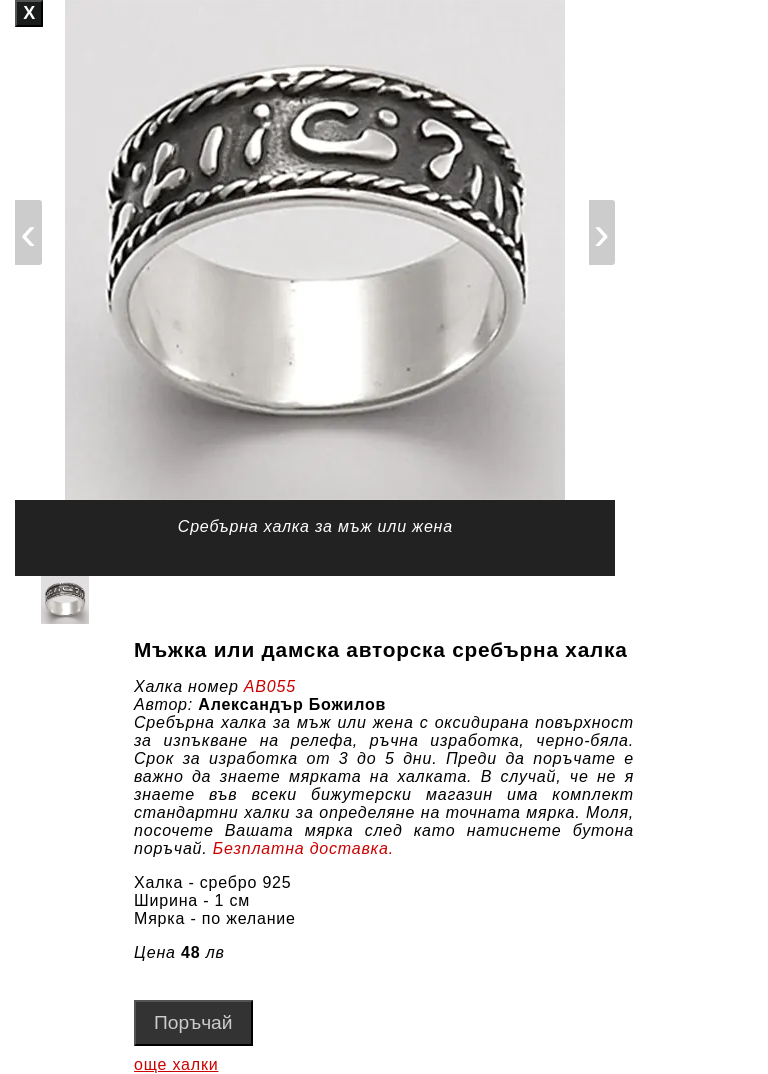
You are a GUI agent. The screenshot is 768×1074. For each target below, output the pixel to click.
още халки (176, 1064)
